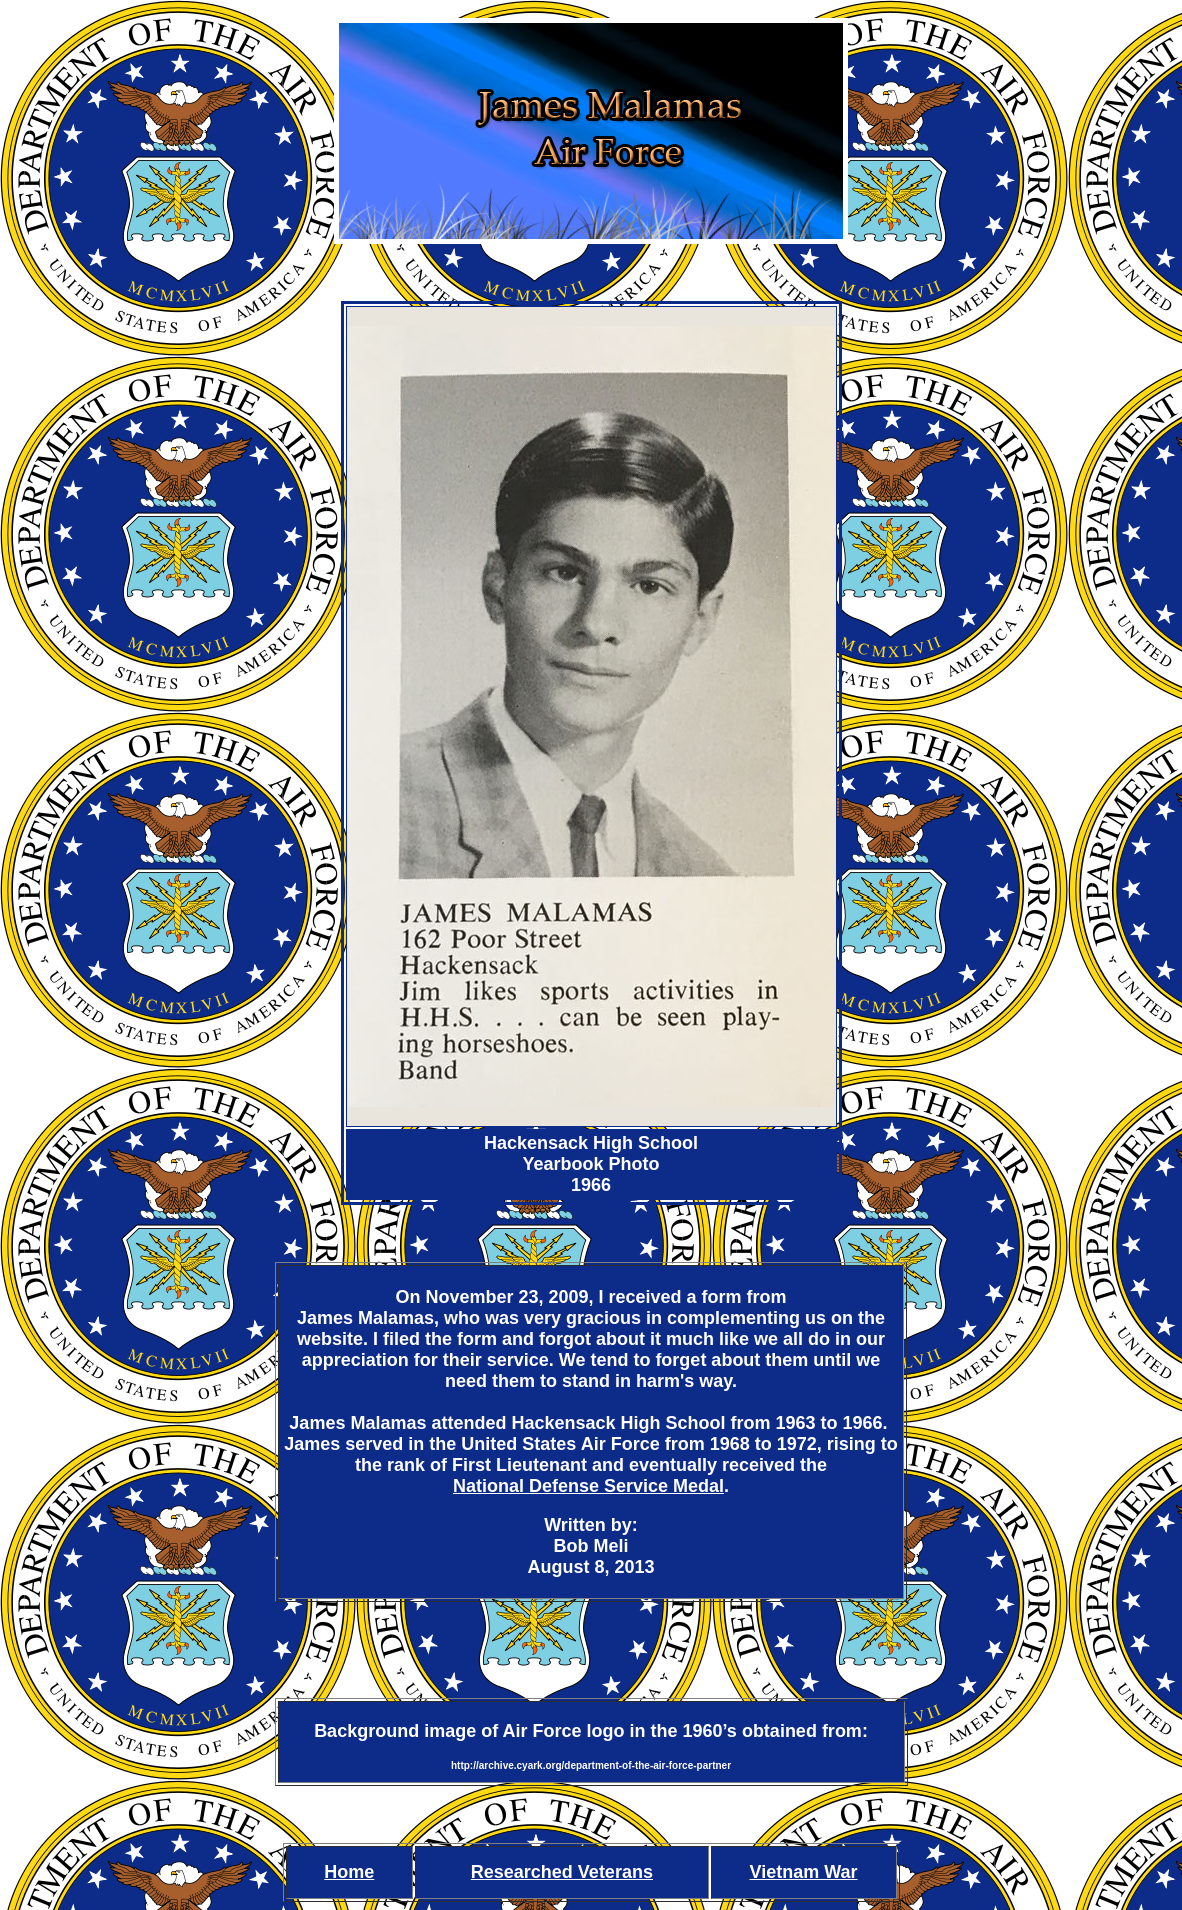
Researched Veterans (562, 1872)
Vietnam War (804, 1872)
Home (349, 1872)
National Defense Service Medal (588, 1486)
